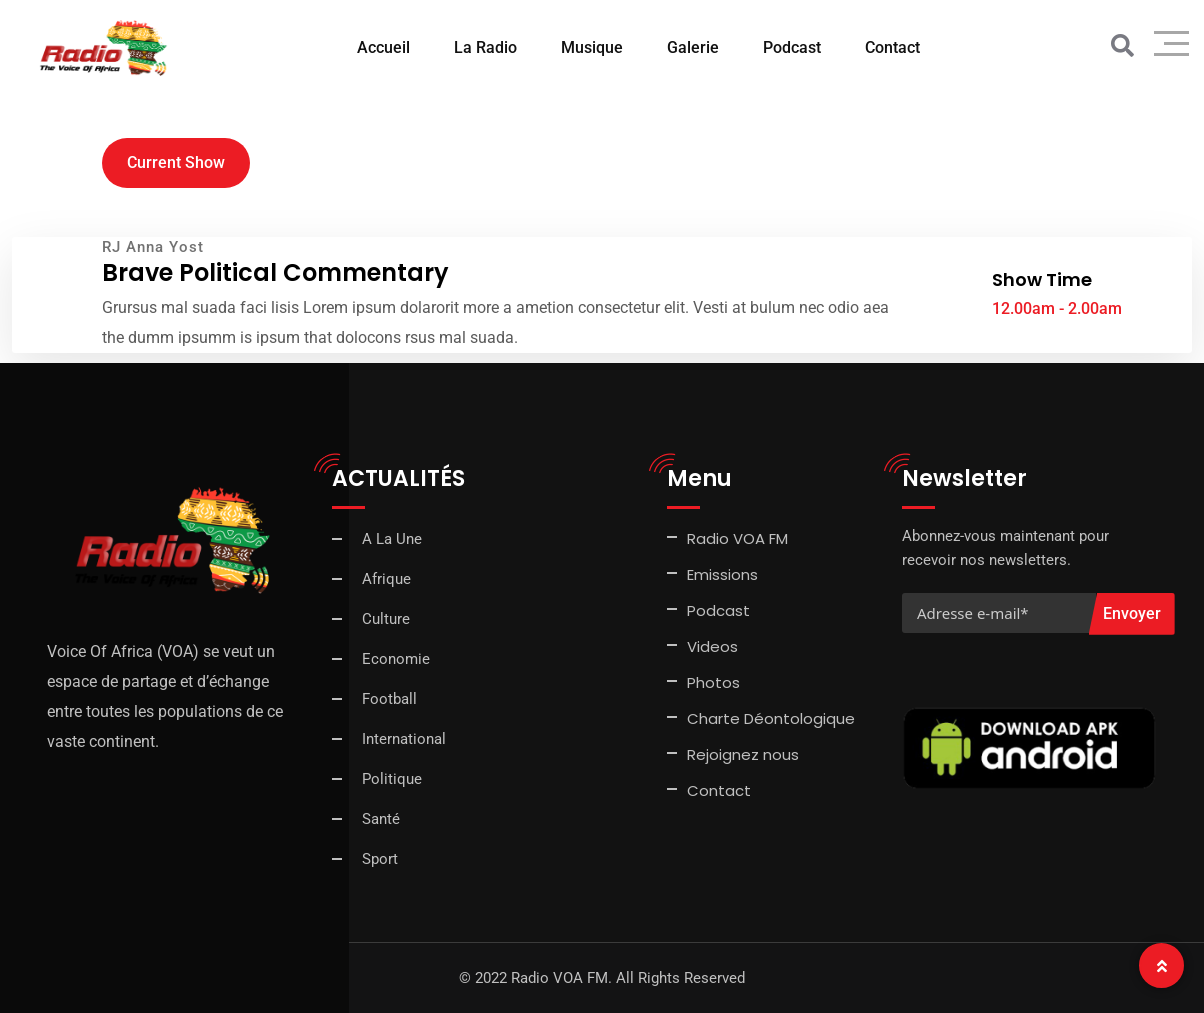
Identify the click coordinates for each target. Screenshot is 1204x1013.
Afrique (386, 579)
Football (389, 699)
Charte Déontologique (773, 718)
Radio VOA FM (737, 538)
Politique (392, 779)
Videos (712, 646)
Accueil (383, 47)
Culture (386, 619)
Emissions (722, 574)
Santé (381, 819)
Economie (396, 659)
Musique (592, 47)
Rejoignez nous (743, 754)
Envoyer (1132, 613)
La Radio (485, 47)
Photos (713, 682)
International (404, 739)
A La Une (392, 539)
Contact (892, 47)
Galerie (693, 47)
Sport (380, 859)
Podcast (792, 47)
